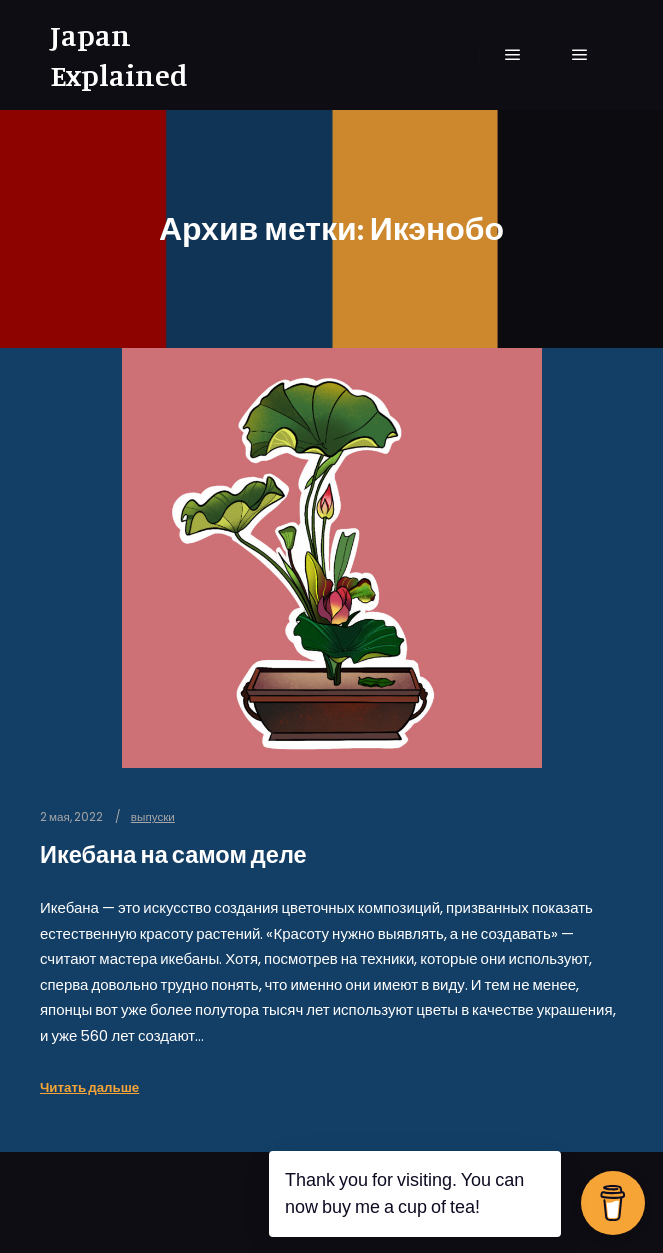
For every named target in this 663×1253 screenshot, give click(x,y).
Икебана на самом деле (173, 854)
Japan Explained (119, 55)
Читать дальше (89, 1087)
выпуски (153, 817)
